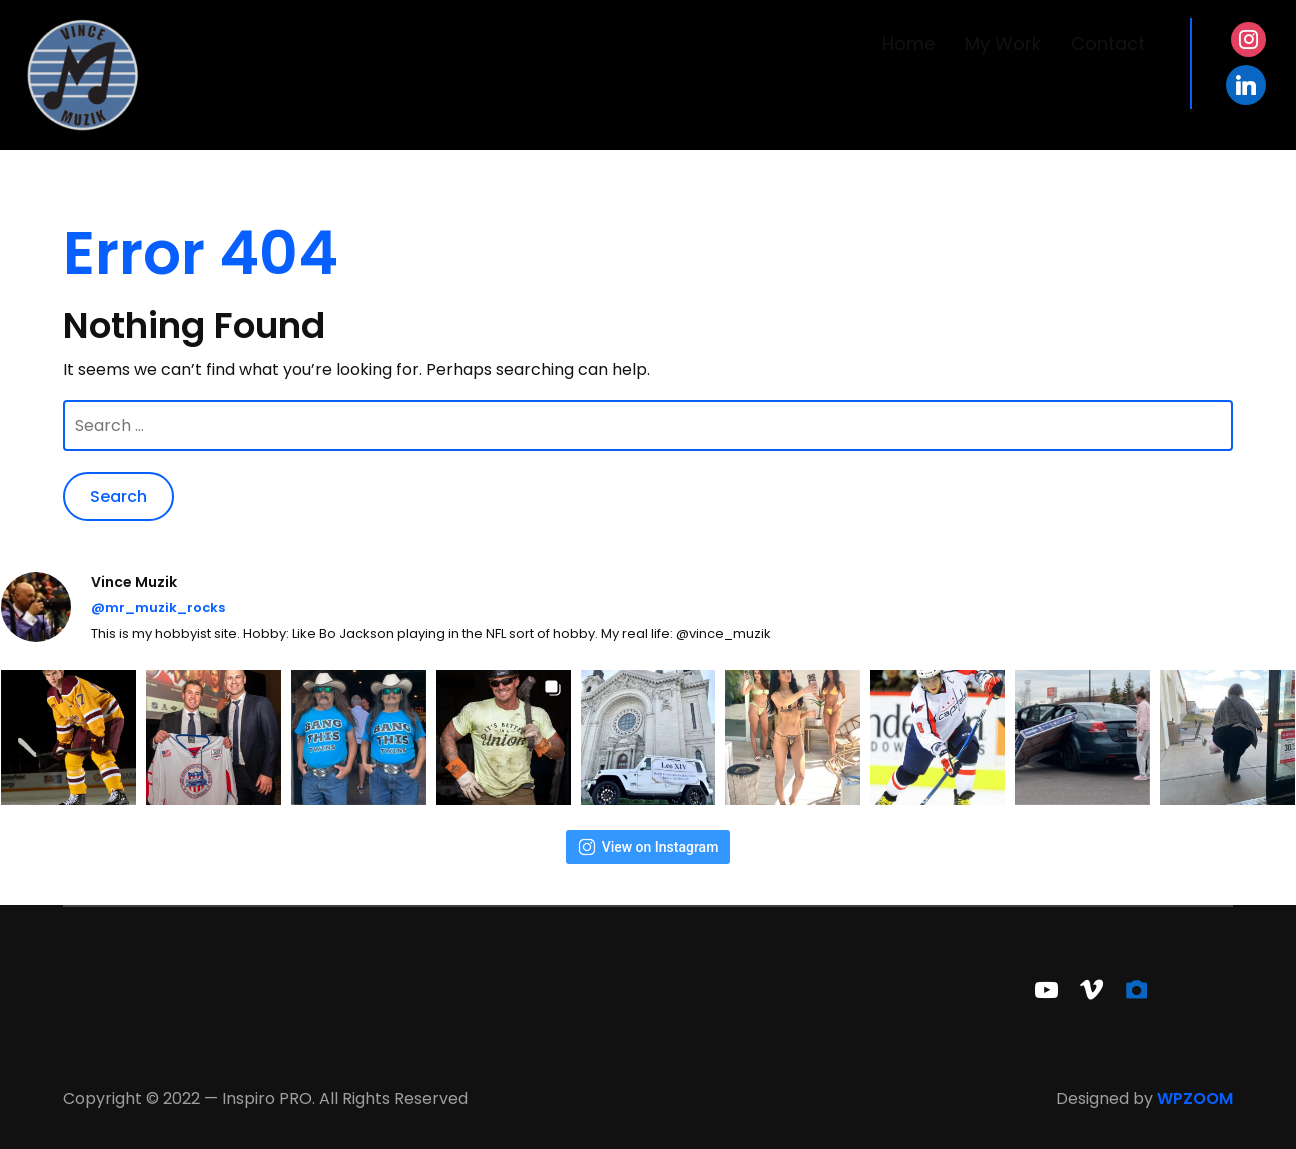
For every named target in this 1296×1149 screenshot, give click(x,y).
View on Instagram (648, 847)
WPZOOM (1195, 1098)
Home (908, 43)
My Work (1003, 43)
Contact (1108, 43)
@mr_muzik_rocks (158, 607)
